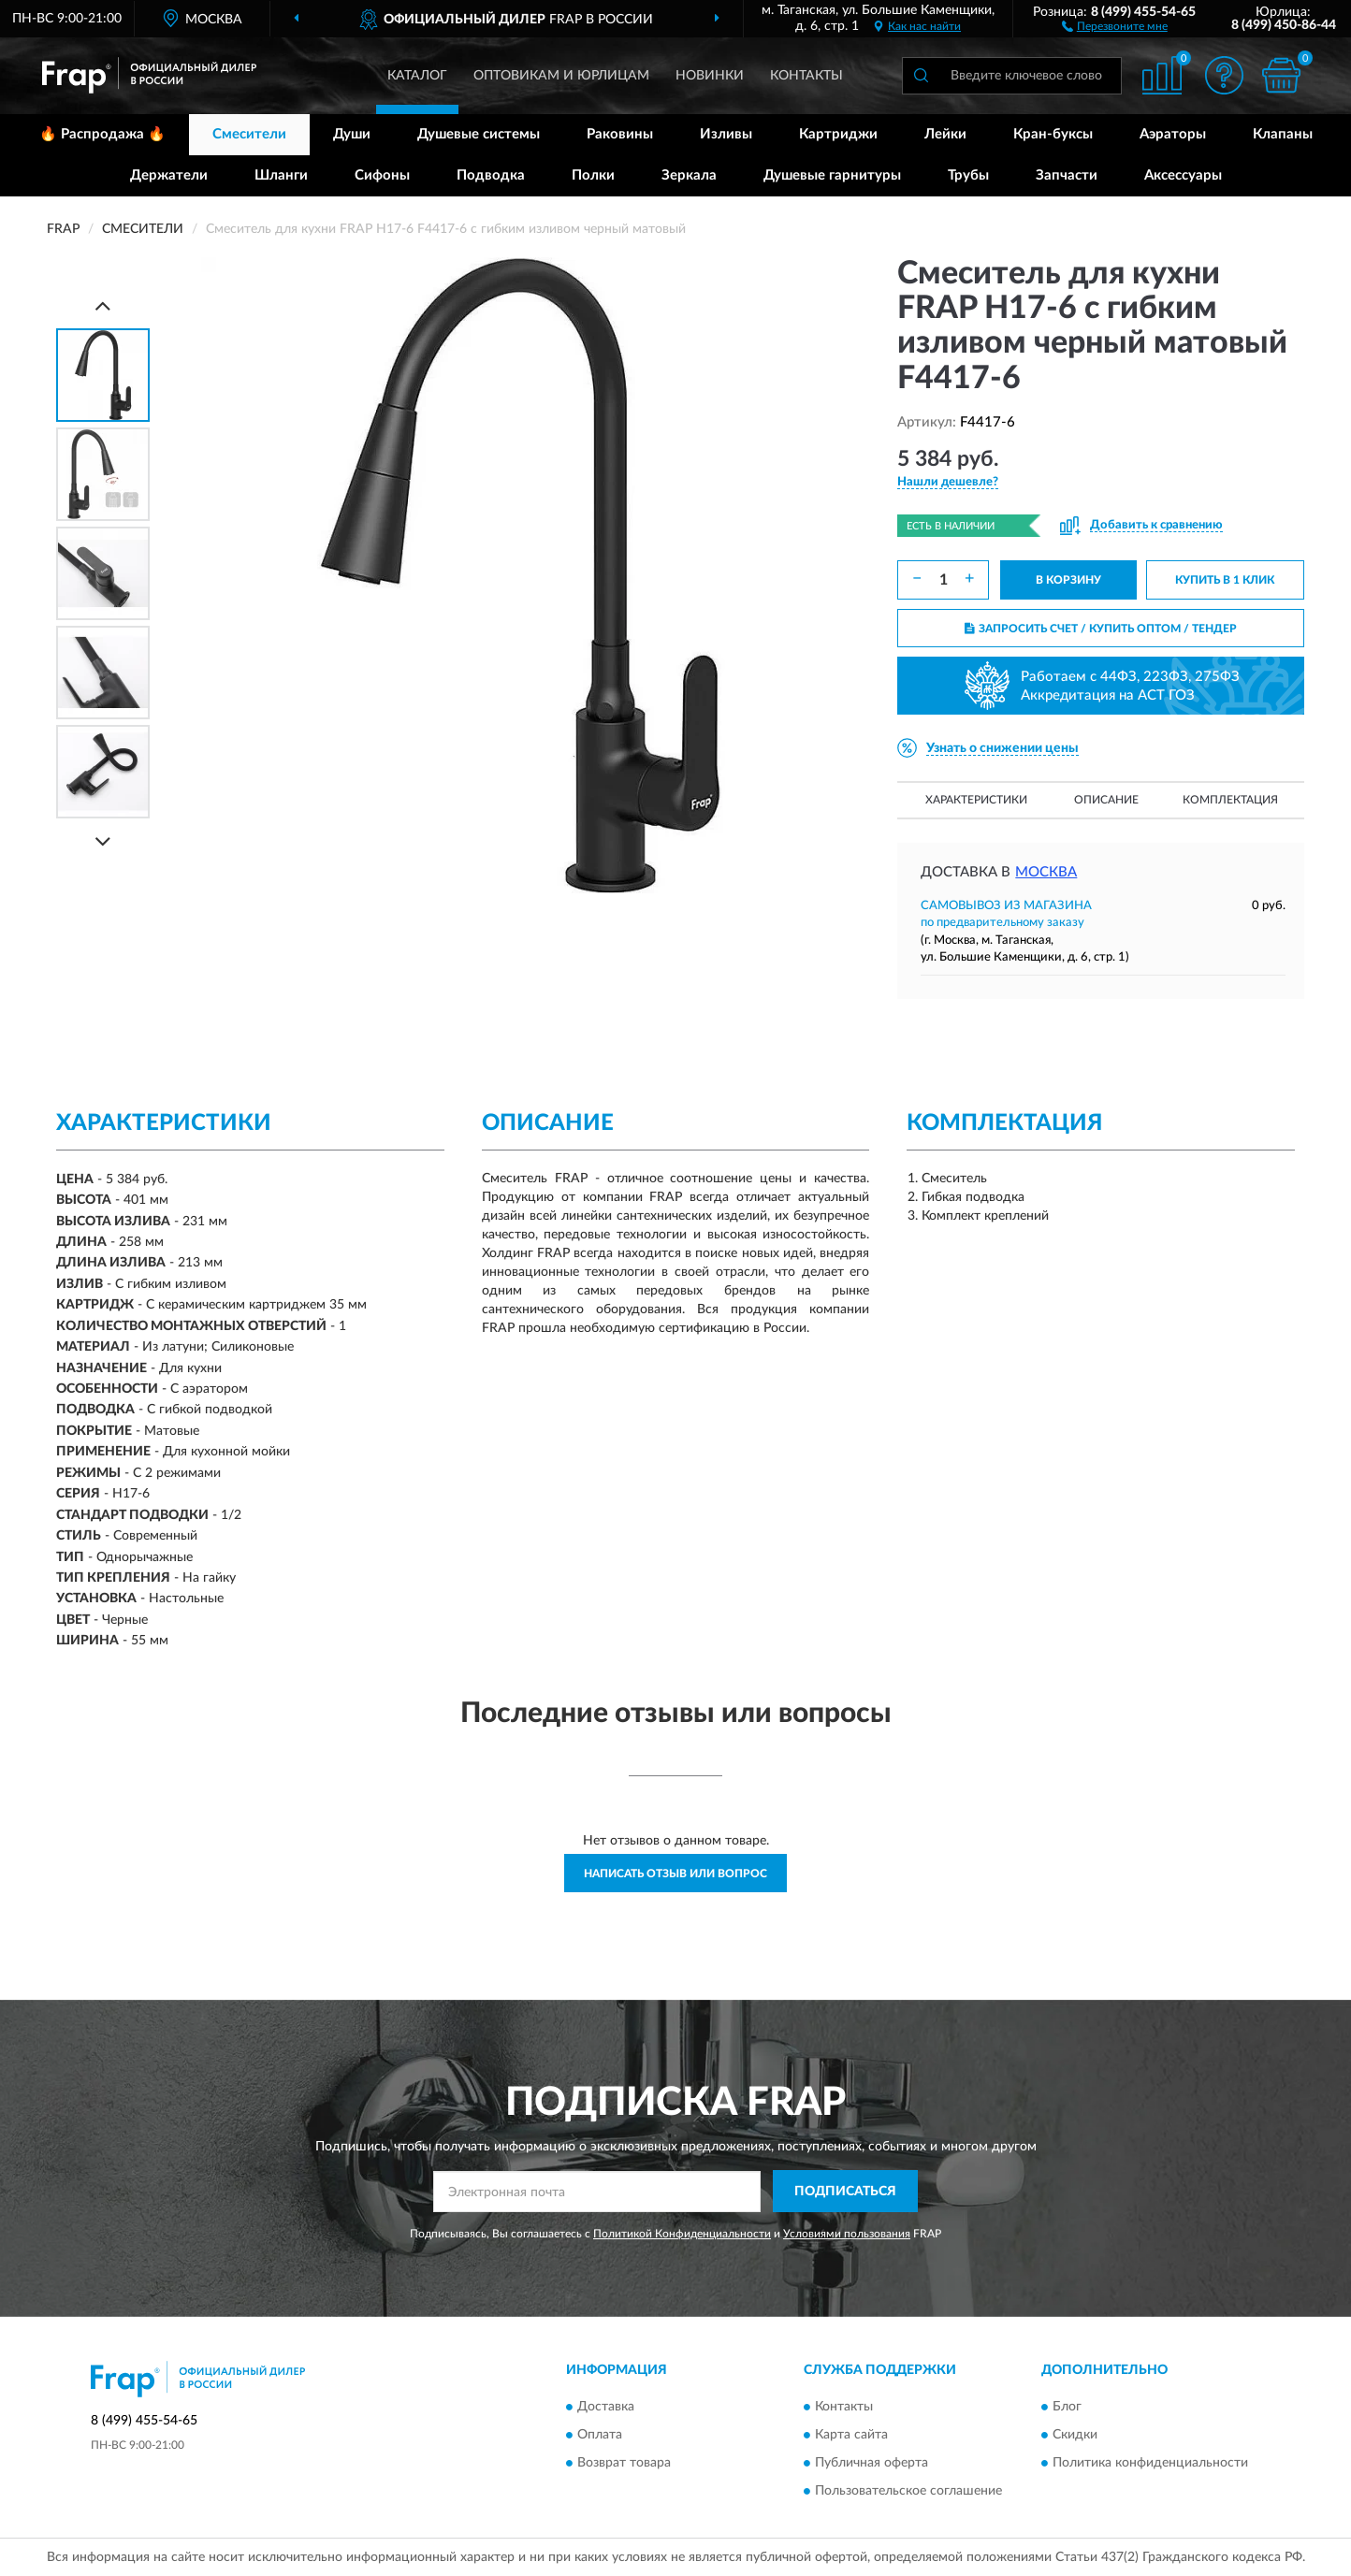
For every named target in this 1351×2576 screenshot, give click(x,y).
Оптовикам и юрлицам (561, 75)
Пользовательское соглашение (908, 2490)
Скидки (1075, 2434)
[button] (1115, 25)
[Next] (103, 841)
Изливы (726, 134)
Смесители (249, 134)
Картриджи (838, 134)
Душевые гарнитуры (832, 175)
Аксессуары (1183, 175)
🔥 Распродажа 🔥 (102, 134)
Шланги (281, 175)
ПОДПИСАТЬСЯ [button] (845, 2191)
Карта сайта (851, 2434)
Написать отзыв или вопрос (675, 1873)
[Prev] (103, 305)
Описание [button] (1106, 799)
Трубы (968, 175)
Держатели (169, 175)
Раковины (620, 134)
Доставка (605, 2406)
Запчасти (1066, 175)
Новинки (710, 75)
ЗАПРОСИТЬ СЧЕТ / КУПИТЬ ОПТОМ (1101, 628)
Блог (1067, 2406)
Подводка (491, 175)
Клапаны (1283, 134)
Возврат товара (624, 2462)
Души (351, 134)
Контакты (806, 75)
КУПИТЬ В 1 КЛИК (1224, 580)
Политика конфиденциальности (1150, 2462)
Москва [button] (1046, 872)
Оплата (599, 2434)
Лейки (945, 134)
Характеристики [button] (976, 799)
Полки (593, 175)
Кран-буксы (1053, 134)
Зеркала (689, 175)
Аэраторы (1173, 134)
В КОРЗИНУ (1068, 580)
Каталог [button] (417, 75)
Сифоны (382, 175)
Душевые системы (478, 134)
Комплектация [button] (1230, 799)
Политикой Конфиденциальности (682, 2233)
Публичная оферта (871, 2462)
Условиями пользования (846, 2233)
